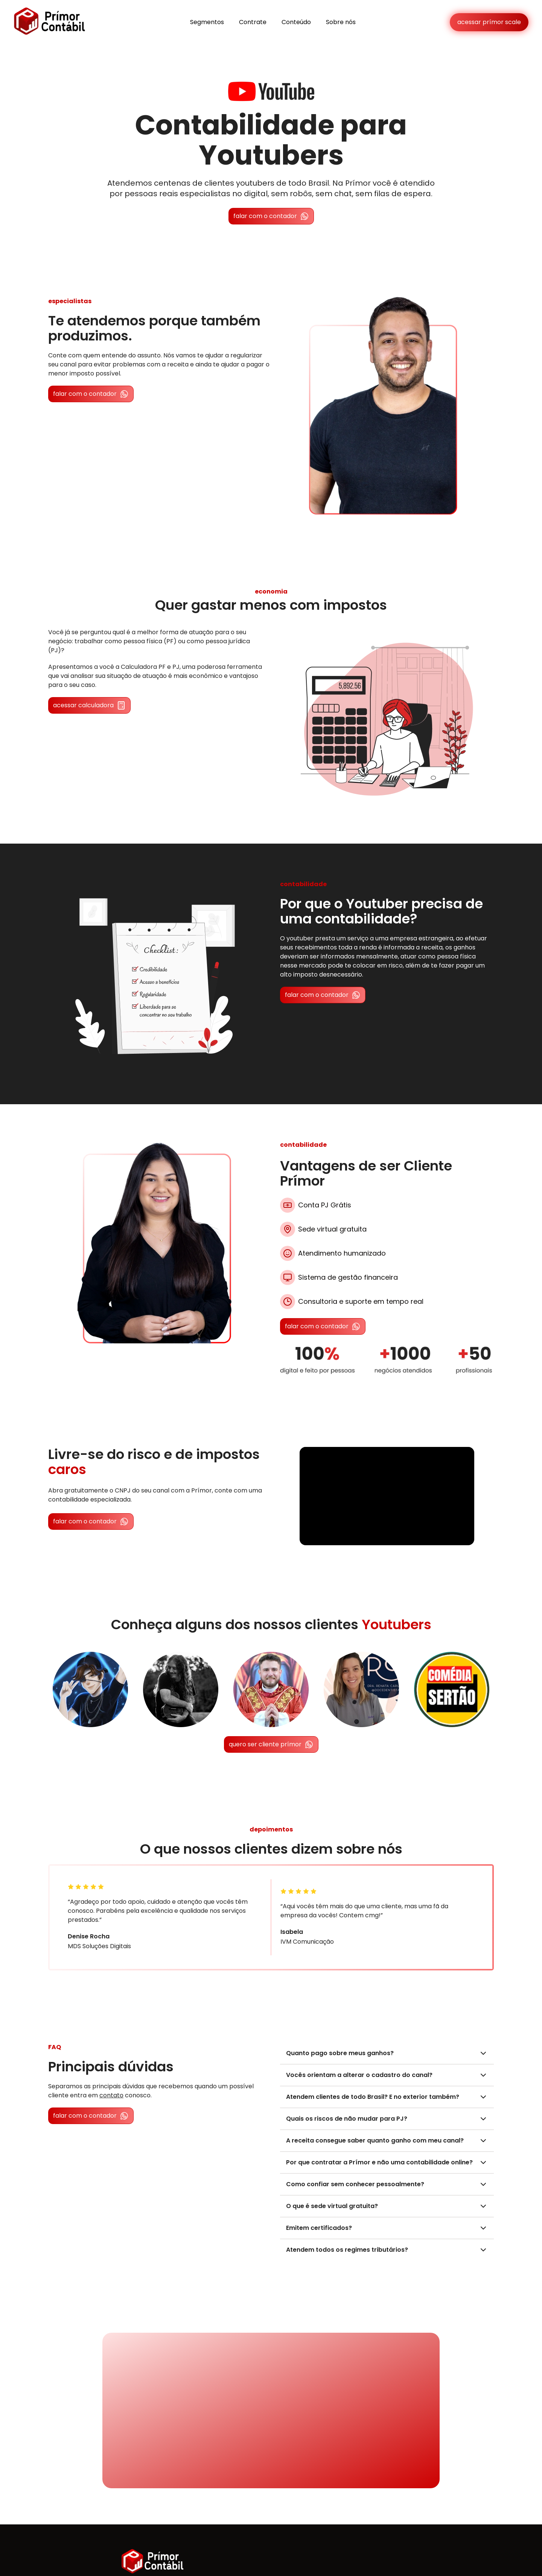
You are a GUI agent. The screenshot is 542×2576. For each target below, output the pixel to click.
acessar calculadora (89, 705)
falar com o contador (271, 216)
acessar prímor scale (489, 22)
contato (111, 2095)
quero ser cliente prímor (271, 1744)
